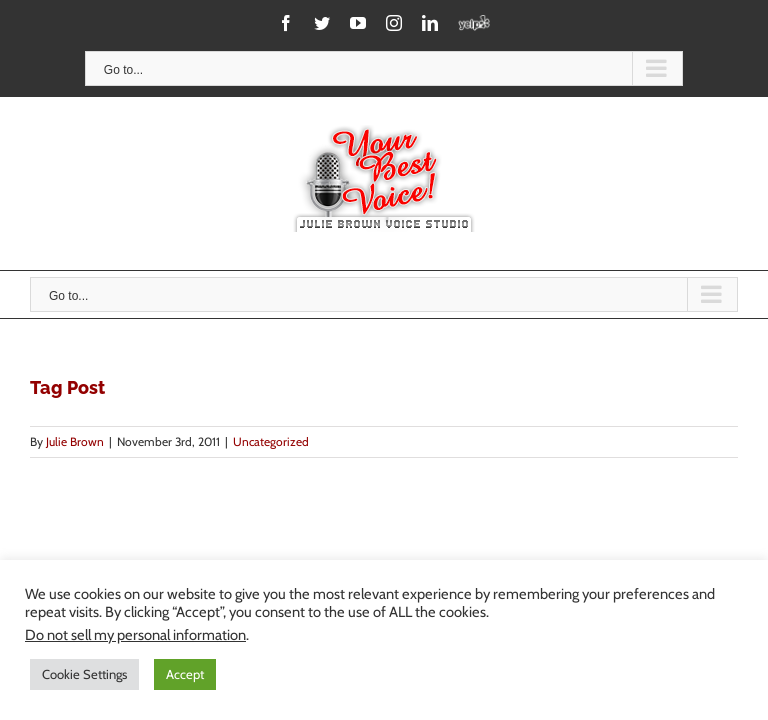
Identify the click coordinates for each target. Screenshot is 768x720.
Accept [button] (185, 674)
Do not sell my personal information (135, 635)
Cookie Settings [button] (84, 674)
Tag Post (67, 387)
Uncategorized (271, 441)
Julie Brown (75, 441)
